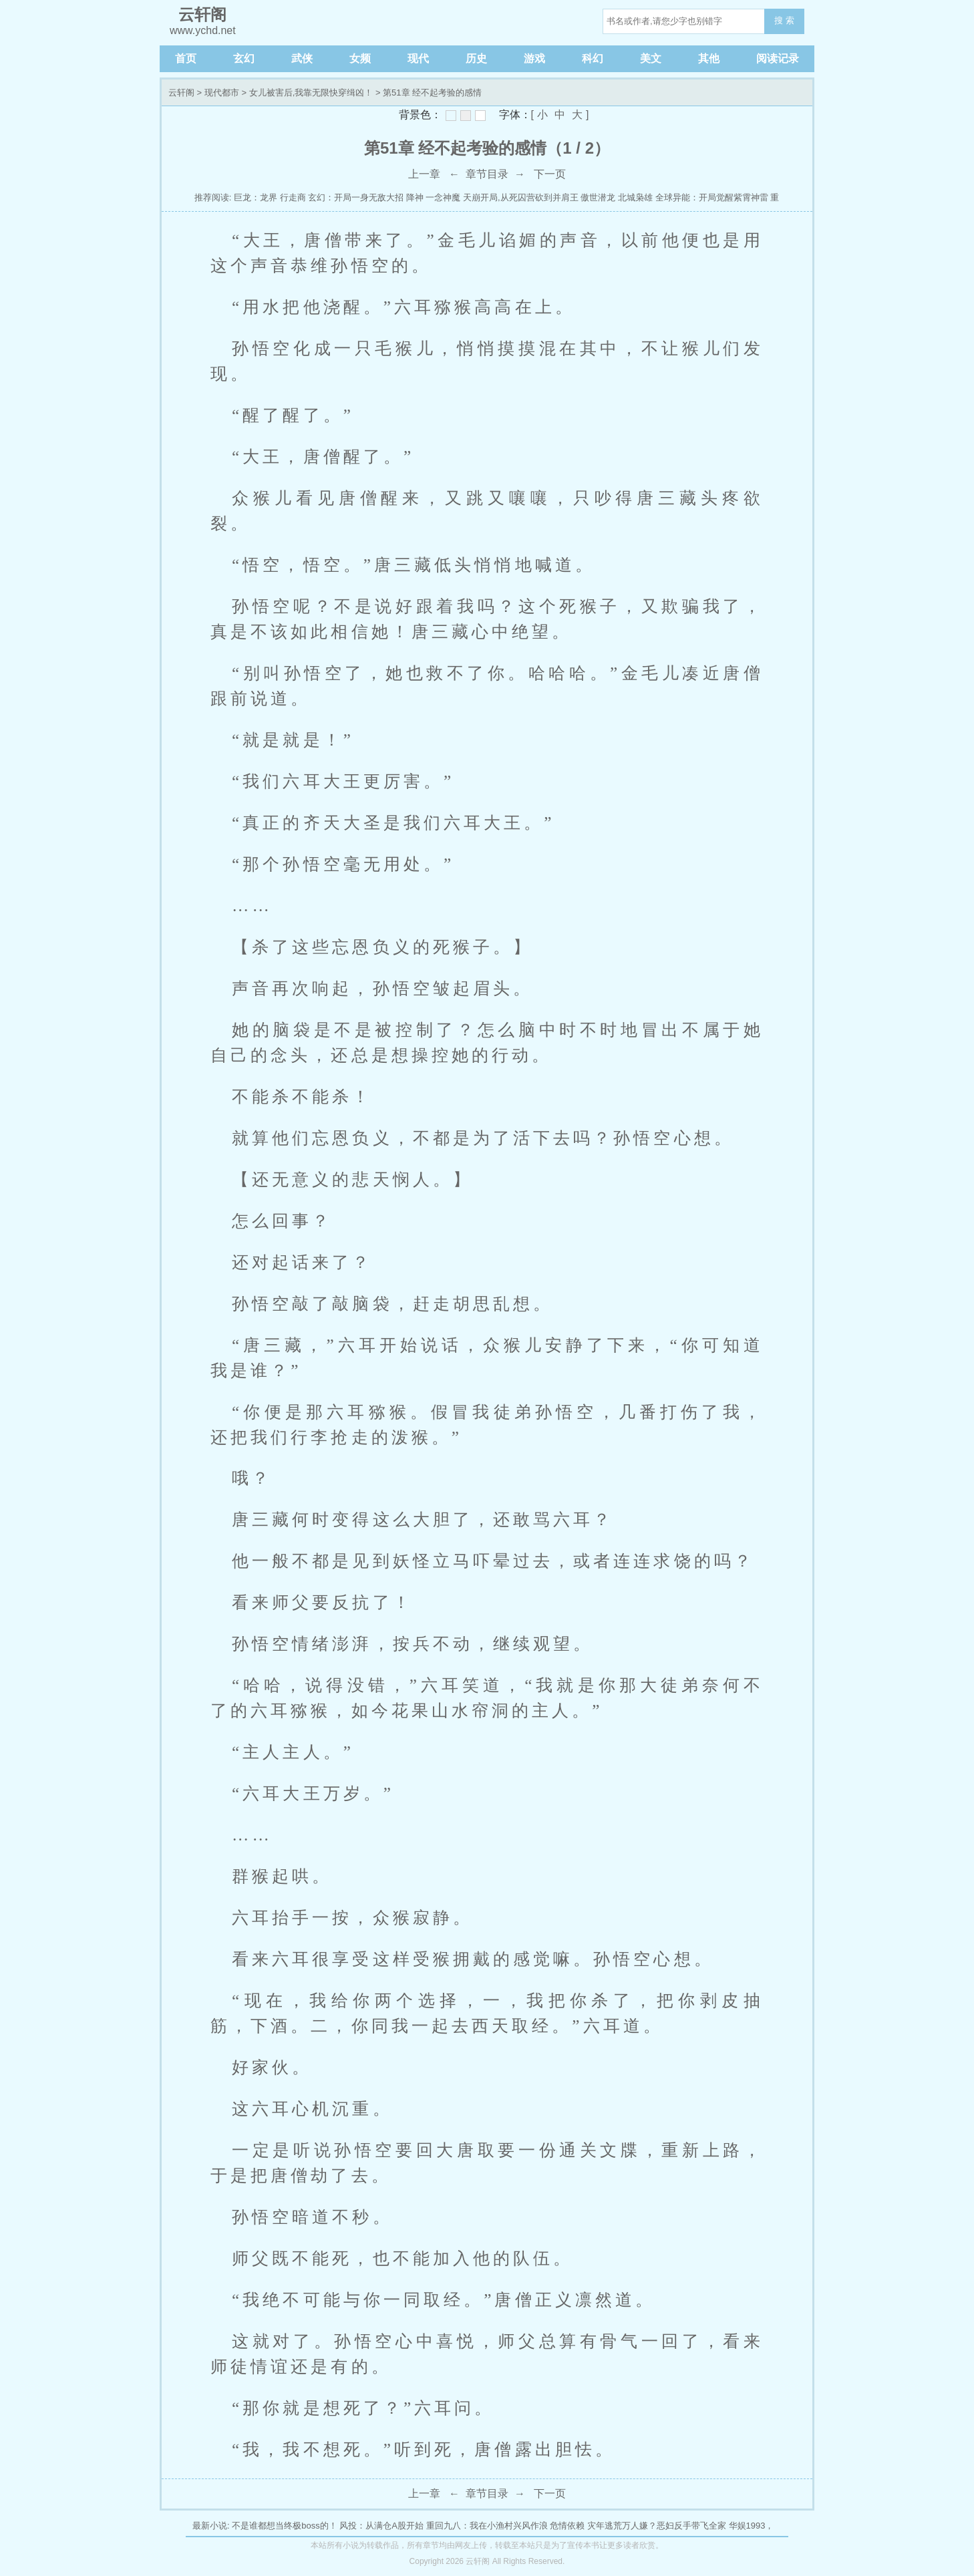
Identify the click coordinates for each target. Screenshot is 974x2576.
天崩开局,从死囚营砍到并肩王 (521, 197)
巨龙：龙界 (255, 197)
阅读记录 (777, 58)
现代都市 (221, 93)
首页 (185, 58)
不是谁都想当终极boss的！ (284, 2526)
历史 (476, 58)
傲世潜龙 (598, 197)
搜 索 (784, 20)
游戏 (534, 58)
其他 (708, 58)
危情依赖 (567, 2526)
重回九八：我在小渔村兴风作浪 (487, 2526)
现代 (418, 58)
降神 (415, 197)
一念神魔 (443, 197)
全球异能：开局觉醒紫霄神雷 (711, 197)
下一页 (550, 174)
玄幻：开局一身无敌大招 (355, 197)
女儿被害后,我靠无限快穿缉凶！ (311, 93)
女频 (360, 58)
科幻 (592, 58)
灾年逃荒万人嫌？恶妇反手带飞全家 (656, 2526)
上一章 (424, 174)
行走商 (293, 197)
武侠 (302, 58)
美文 (650, 58)
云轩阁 (181, 93)
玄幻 (244, 58)
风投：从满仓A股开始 (381, 2526)
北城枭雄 (635, 197)
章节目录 (487, 174)
